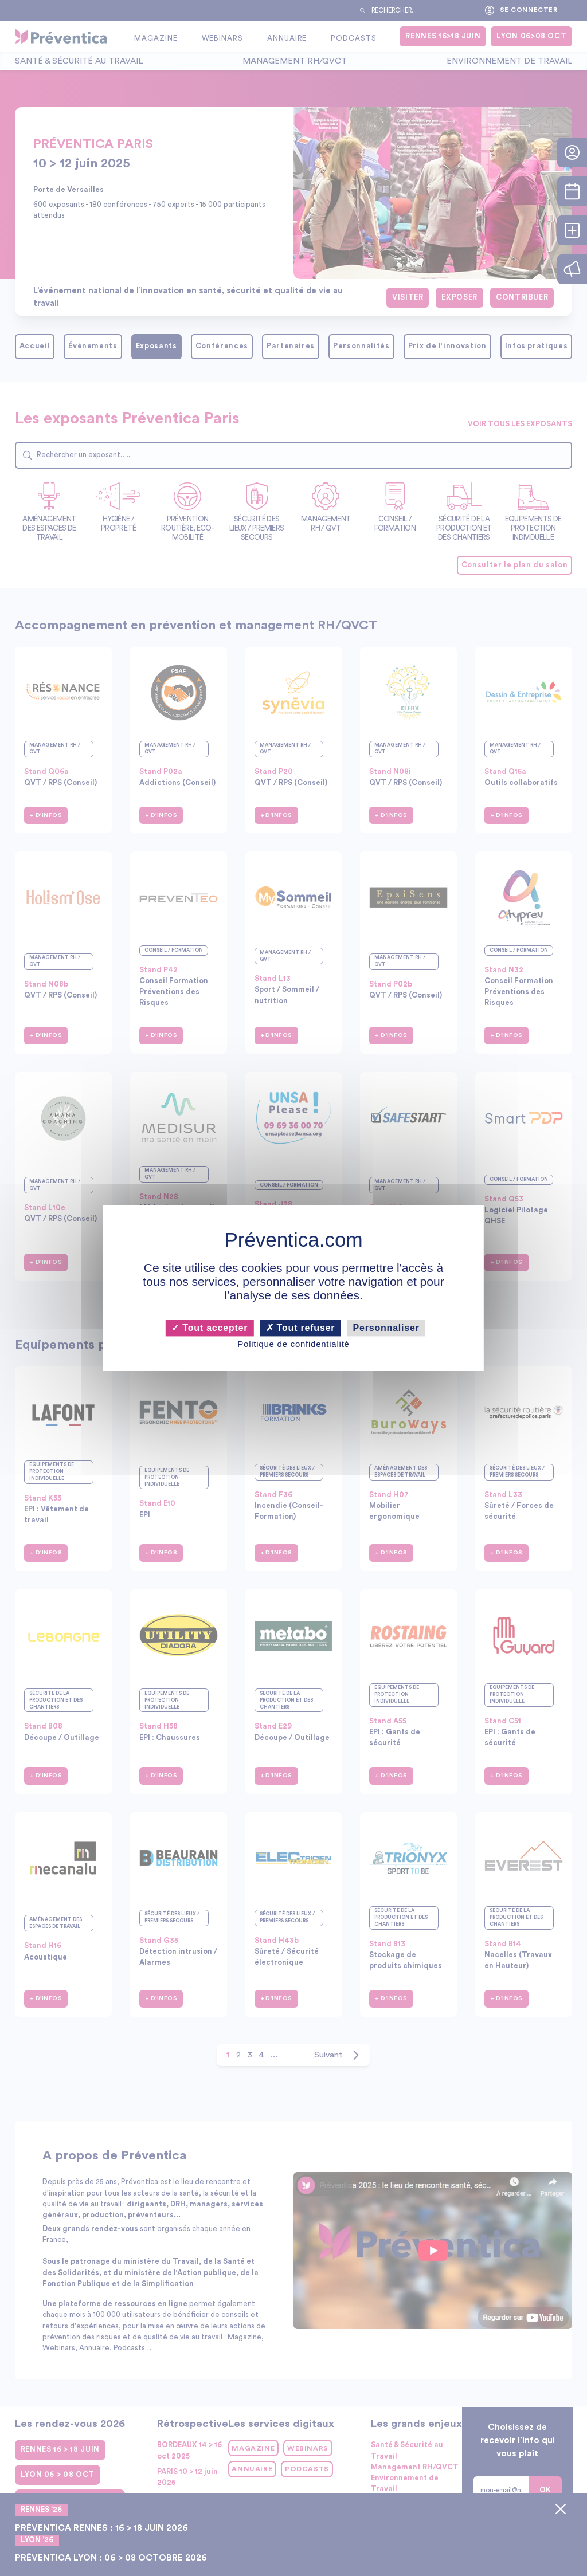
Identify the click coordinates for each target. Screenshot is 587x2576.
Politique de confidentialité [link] (293, 1344)
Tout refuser (300, 1328)
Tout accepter (209, 1328)
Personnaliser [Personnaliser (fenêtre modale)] (386, 1328)
